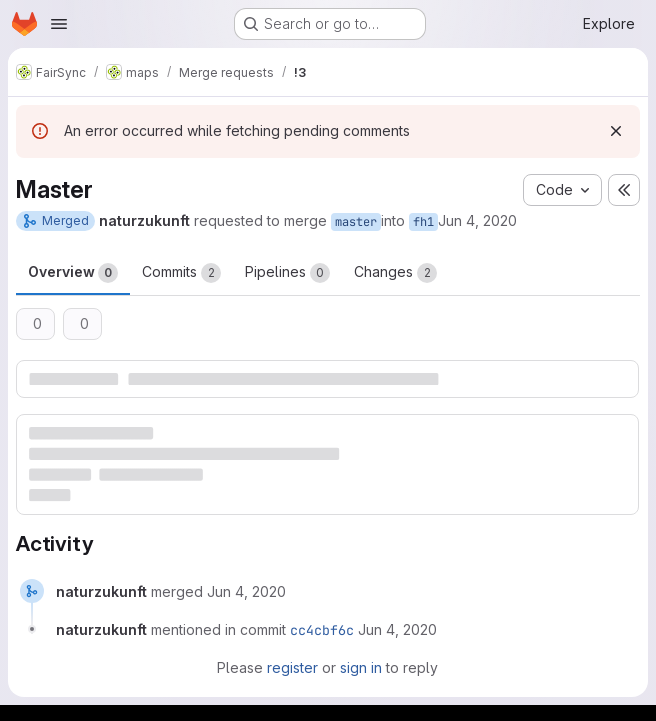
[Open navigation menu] (59, 24)
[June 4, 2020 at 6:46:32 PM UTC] (246, 591)
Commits (181, 273)
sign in (361, 667)
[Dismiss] (616, 131)
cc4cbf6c (322, 630)
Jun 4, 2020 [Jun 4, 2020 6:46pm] (477, 220)
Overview (73, 273)
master (356, 222)
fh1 (423, 222)
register (292, 667)
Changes (395, 273)
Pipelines (287, 273)
